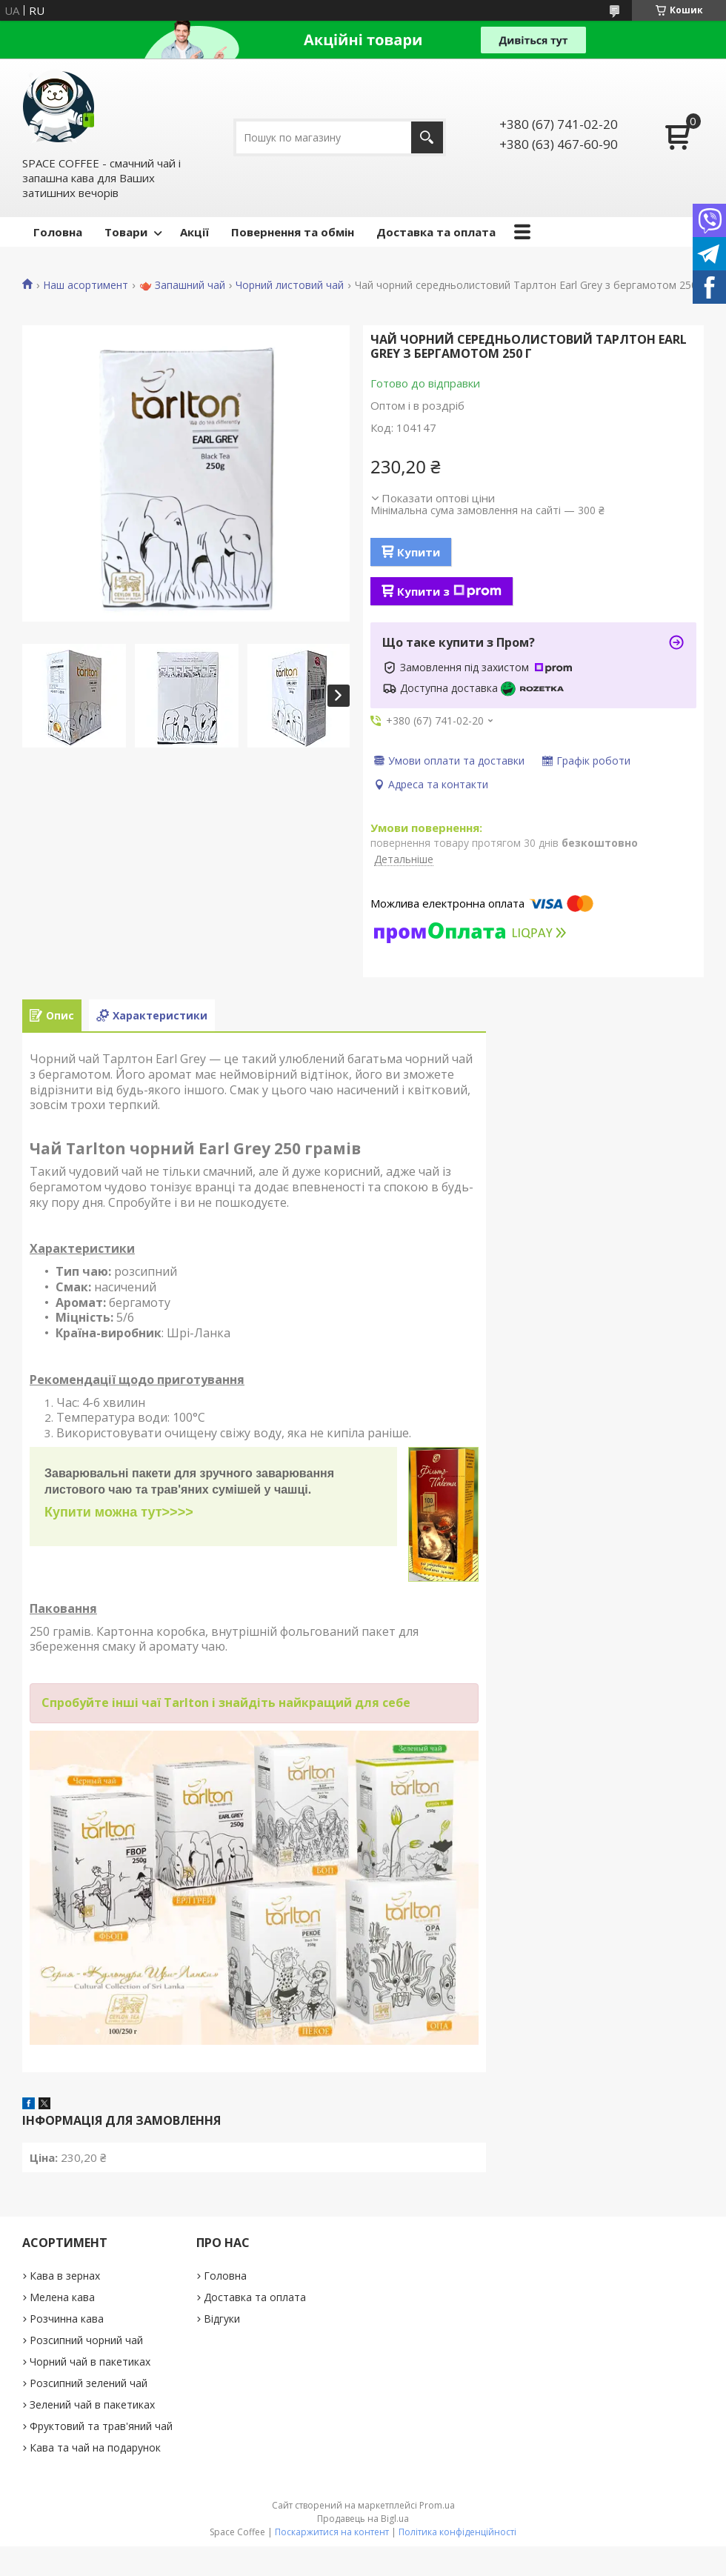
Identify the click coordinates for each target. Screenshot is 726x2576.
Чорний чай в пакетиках (90, 2361)
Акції (194, 231)
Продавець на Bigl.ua (363, 2518)
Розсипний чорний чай (86, 2340)
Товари (125, 231)
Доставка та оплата (436, 231)
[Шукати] (427, 137)
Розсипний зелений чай (88, 2383)
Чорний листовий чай (290, 285)
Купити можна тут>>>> (118, 1512)
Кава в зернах (65, 2276)
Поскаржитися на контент (332, 2532)
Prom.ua (437, 2505)
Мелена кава (62, 2297)
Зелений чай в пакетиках (92, 2404)
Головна (57, 231)
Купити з (449, 591)
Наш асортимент (85, 285)
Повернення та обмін (292, 231)
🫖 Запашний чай (182, 285)
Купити (418, 552)
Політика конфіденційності (457, 2532)
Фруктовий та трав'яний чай (101, 2426)
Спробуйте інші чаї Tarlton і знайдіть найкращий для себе (225, 1702)
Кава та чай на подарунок (95, 2447)
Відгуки (222, 2319)
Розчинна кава (67, 2319)
